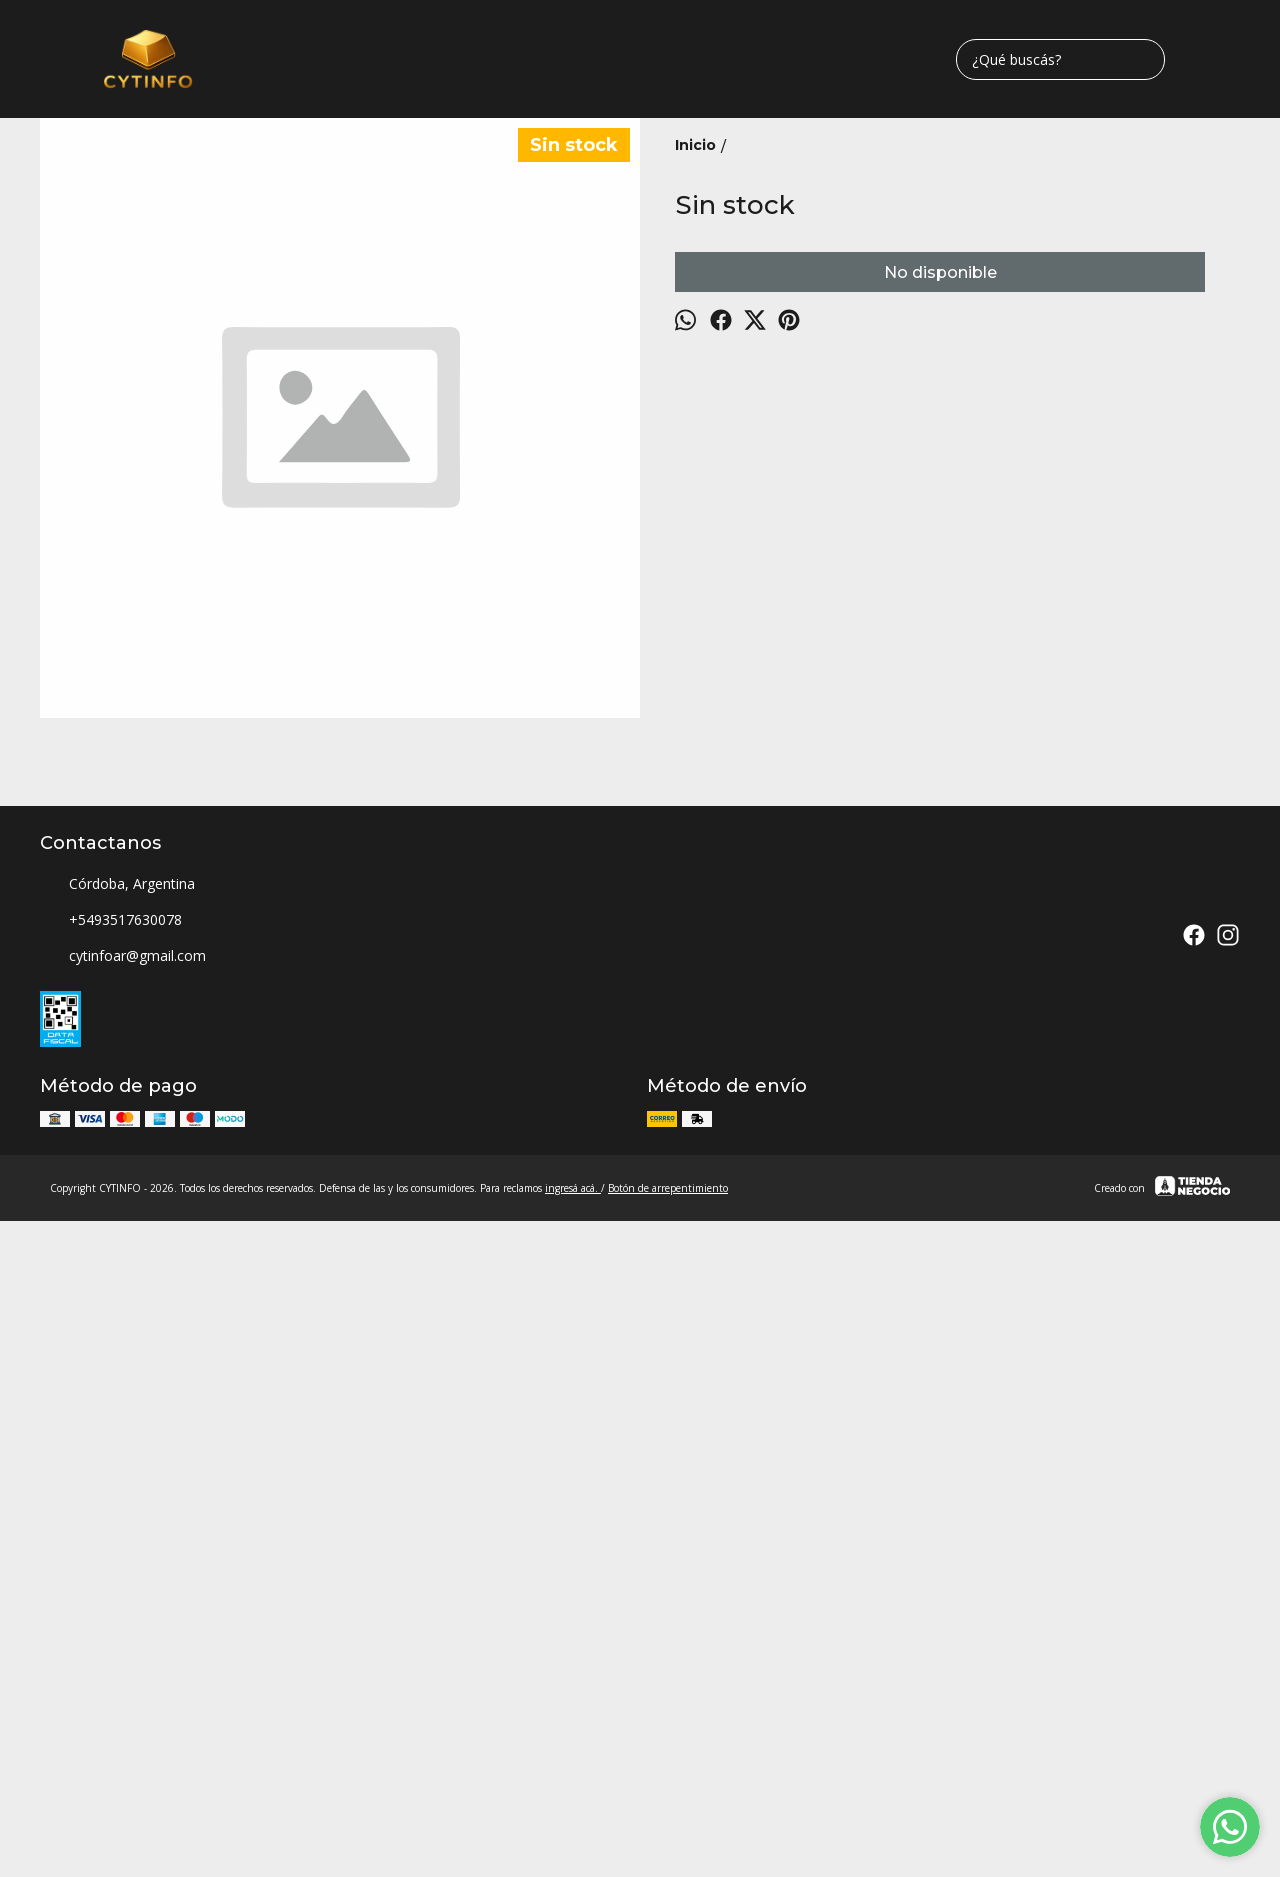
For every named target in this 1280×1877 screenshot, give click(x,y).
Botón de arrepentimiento (668, 1788)
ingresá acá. (573, 1788)
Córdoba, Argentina (117, 1485)
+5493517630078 (111, 1521)
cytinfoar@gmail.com (123, 1557)
